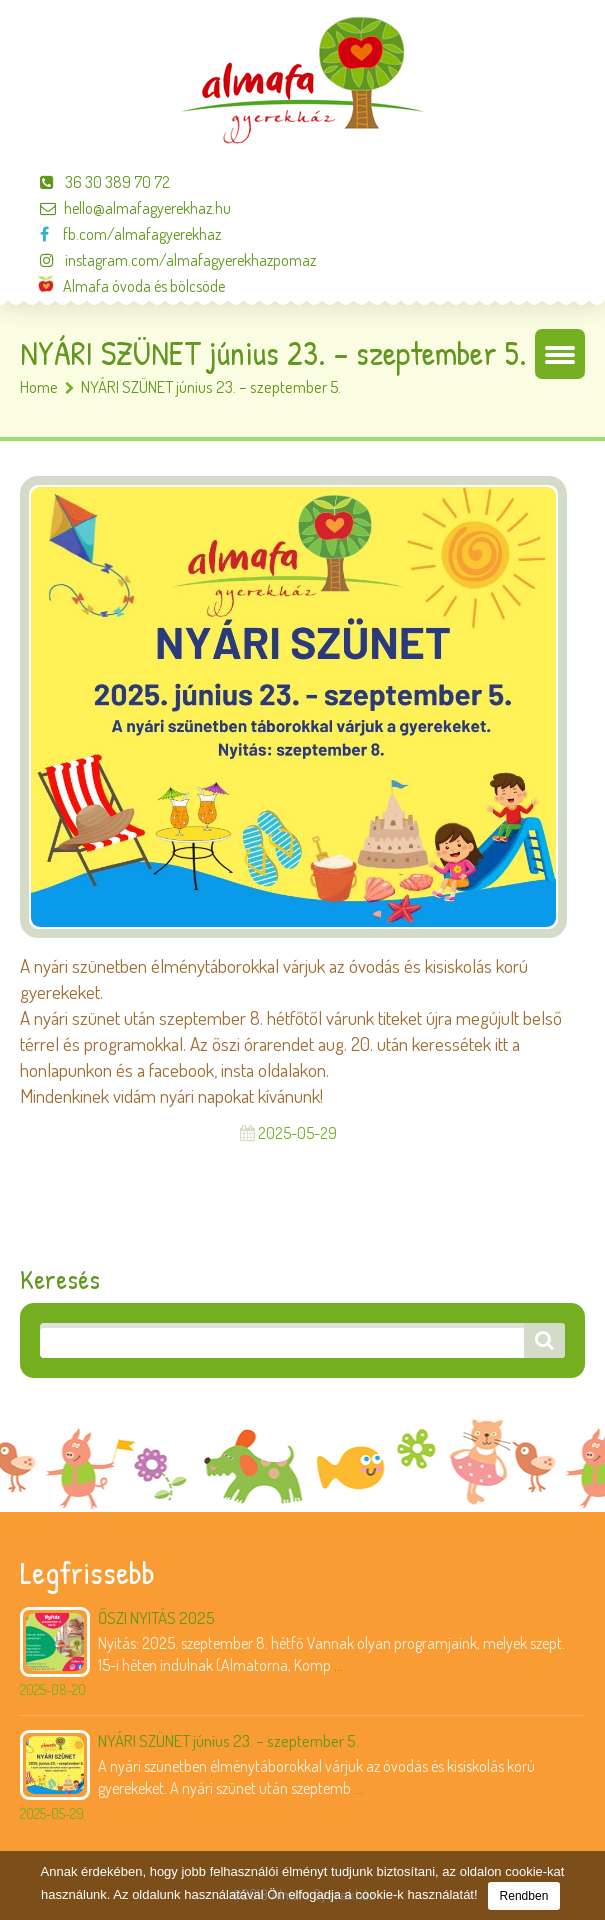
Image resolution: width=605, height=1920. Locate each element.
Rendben (524, 1896)
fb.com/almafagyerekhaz (120, 234)
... (338, 1665)
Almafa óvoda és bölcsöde (131, 286)
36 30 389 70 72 (95, 182)
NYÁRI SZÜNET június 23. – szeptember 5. (228, 1740)
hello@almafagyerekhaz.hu (125, 208)
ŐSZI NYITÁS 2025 (156, 1617)
